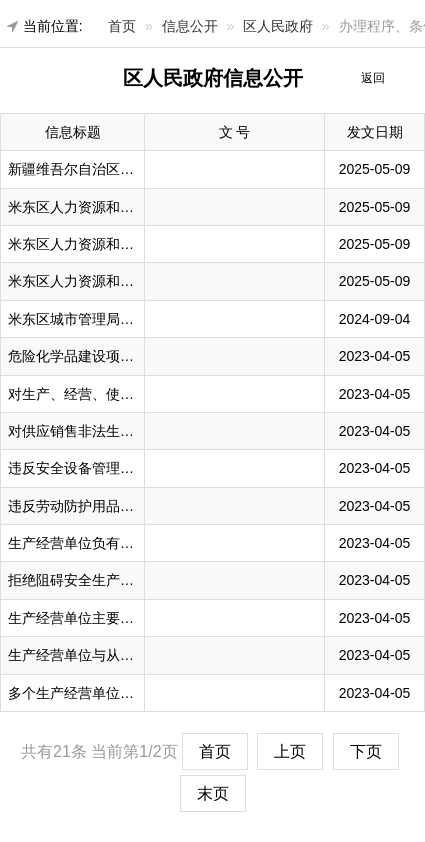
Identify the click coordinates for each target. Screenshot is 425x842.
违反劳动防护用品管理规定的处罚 (113, 506)
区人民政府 (278, 26)
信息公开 (190, 26)
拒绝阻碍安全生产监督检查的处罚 (113, 580)
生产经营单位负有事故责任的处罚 (113, 543)
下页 (366, 751)
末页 (213, 793)
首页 (122, 26)
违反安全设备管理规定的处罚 (99, 468)
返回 (373, 78)
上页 (290, 751)
